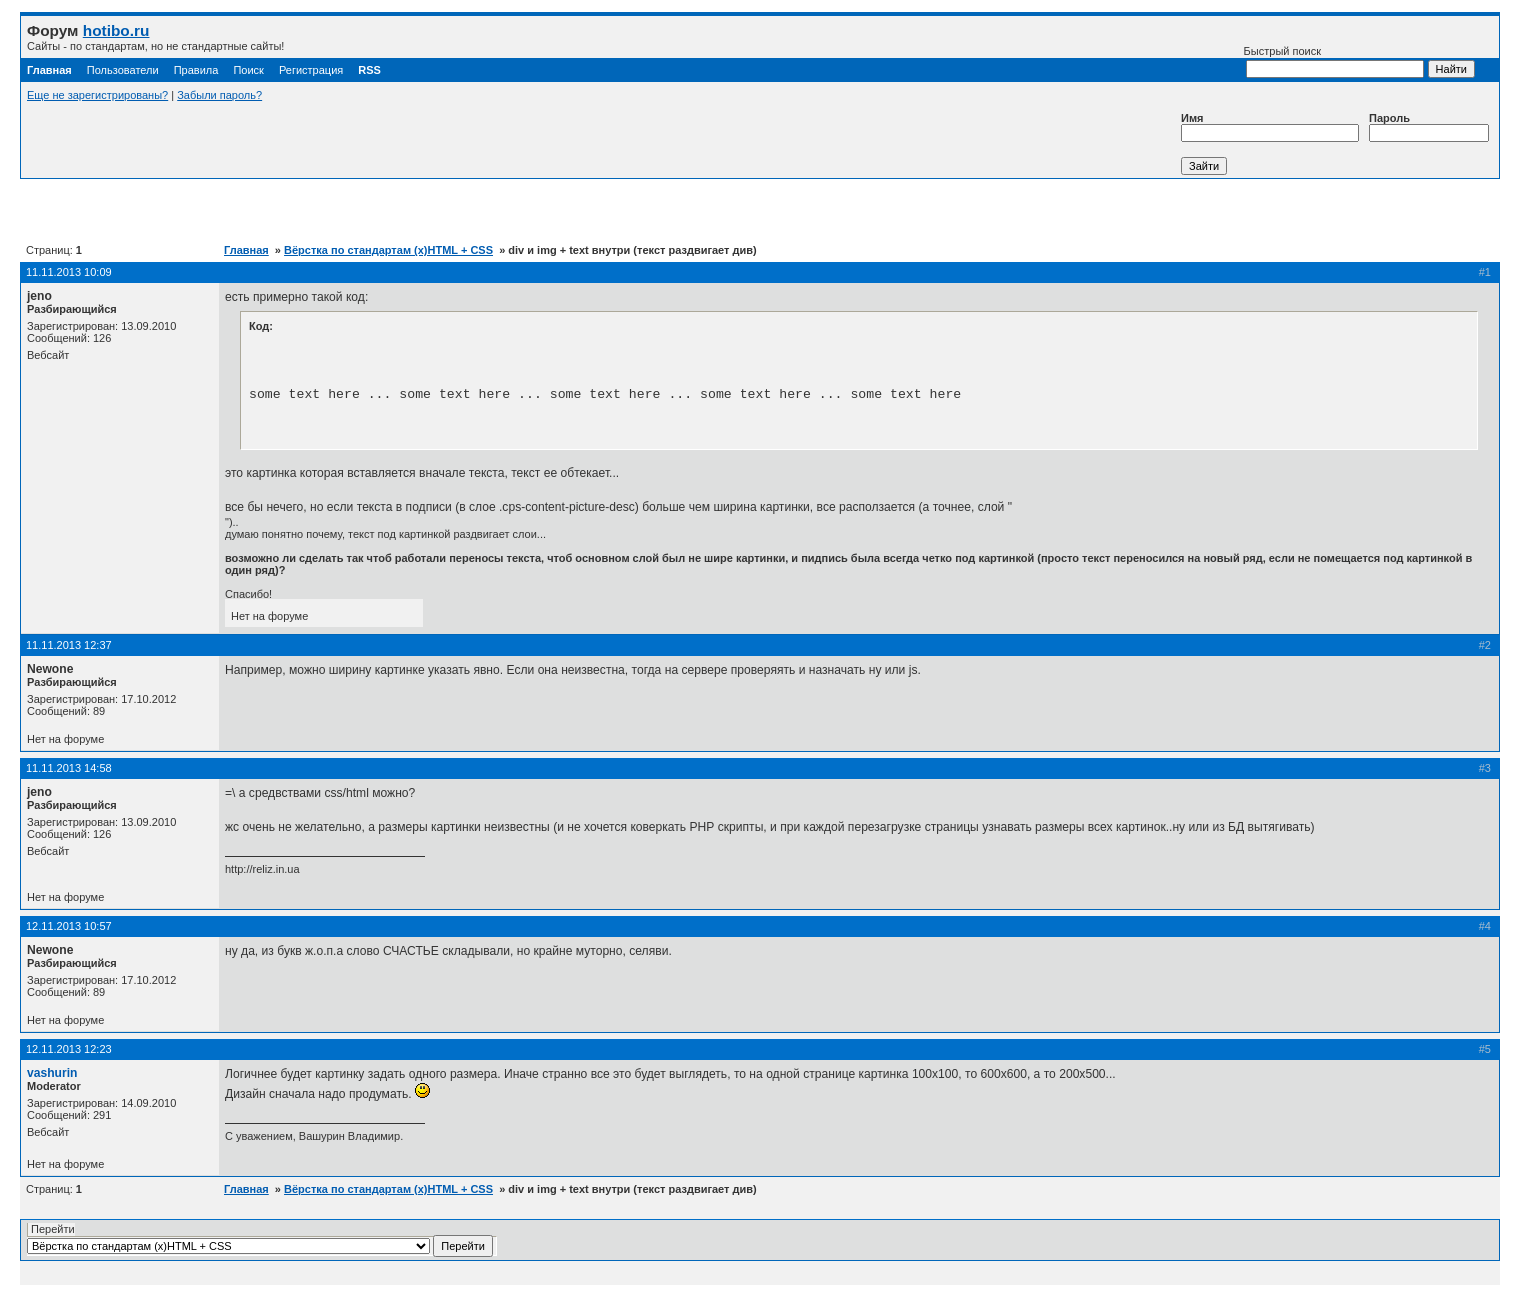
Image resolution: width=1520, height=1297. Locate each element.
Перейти (260, 1239)
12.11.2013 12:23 (69, 1049)
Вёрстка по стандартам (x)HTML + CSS (388, 250)
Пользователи (123, 70)
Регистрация (311, 70)
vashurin (52, 1073)
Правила (196, 70)
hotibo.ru (116, 30)
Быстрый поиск (1334, 61)
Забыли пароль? (219, 95)
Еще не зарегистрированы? (97, 95)
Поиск (248, 70)
